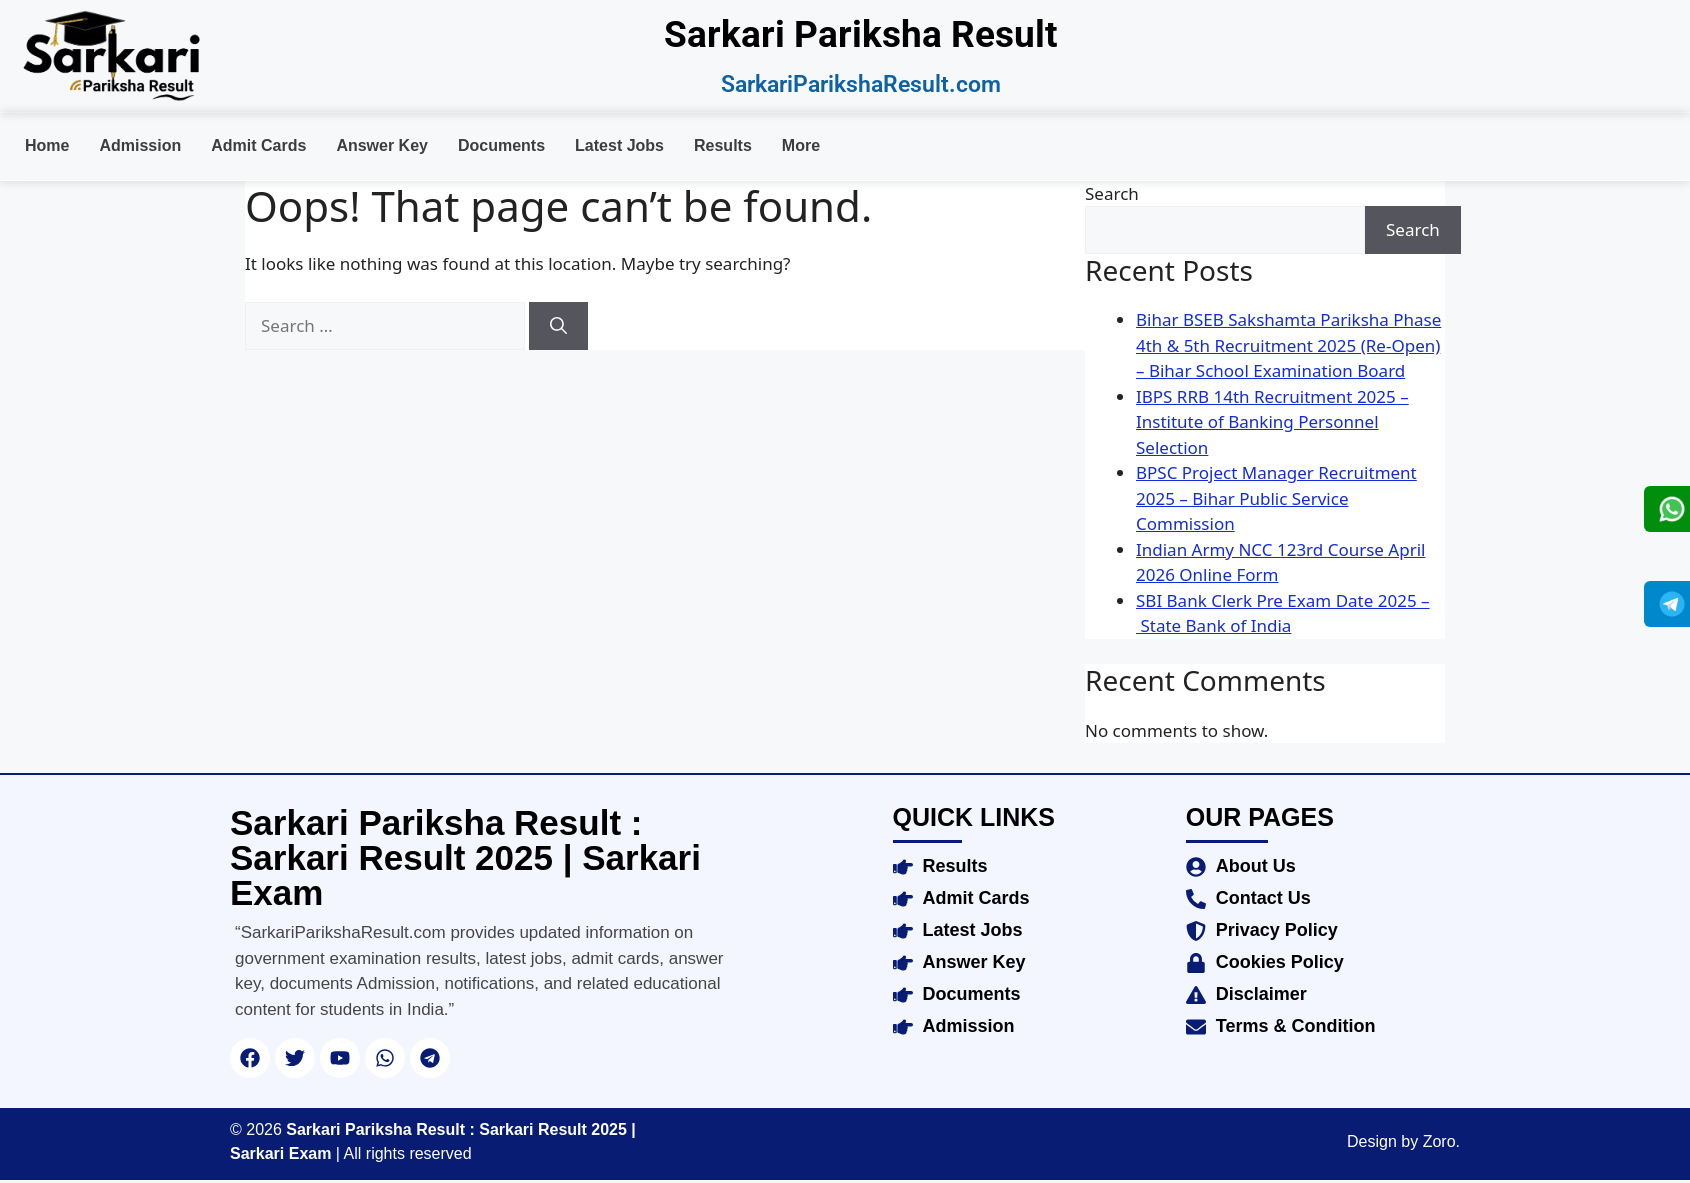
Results (723, 145)
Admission (140, 145)
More (801, 145)
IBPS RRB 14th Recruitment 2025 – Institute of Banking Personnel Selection (1272, 422)
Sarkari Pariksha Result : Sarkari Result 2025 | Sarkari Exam (465, 857)
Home (47, 145)
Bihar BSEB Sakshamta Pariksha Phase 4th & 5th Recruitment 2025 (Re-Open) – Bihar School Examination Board (1288, 345)
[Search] (558, 326)
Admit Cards (258, 145)
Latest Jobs (619, 145)
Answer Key (382, 145)
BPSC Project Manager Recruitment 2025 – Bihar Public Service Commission (1276, 498)
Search (1112, 193)
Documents (501, 145)
